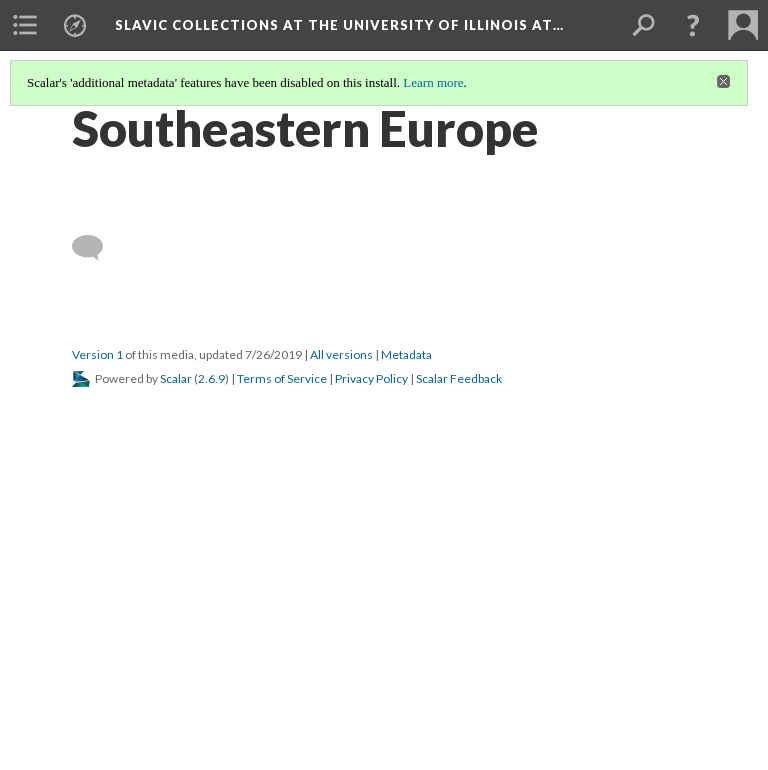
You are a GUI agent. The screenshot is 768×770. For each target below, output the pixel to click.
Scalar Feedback (459, 378)
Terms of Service (282, 378)
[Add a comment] (96, 248)
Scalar (176, 378)
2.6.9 (211, 378)
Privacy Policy (371, 378)
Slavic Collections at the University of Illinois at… (339, 25)
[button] (693, 25)
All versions (341, 354)
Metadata (406, 354)
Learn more (433, 82)
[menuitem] (25, 25)
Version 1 (97, 354)
